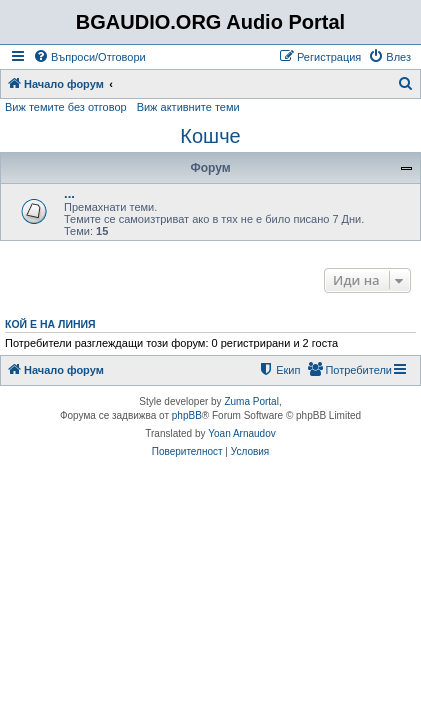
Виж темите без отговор (66, 107)
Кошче (210, 136)
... (69, 193)
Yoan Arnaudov (241, 433)
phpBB (187, 415)
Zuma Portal (251, 401)
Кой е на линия (50, 324)
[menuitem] (89, 57)
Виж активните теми (188, 107)
